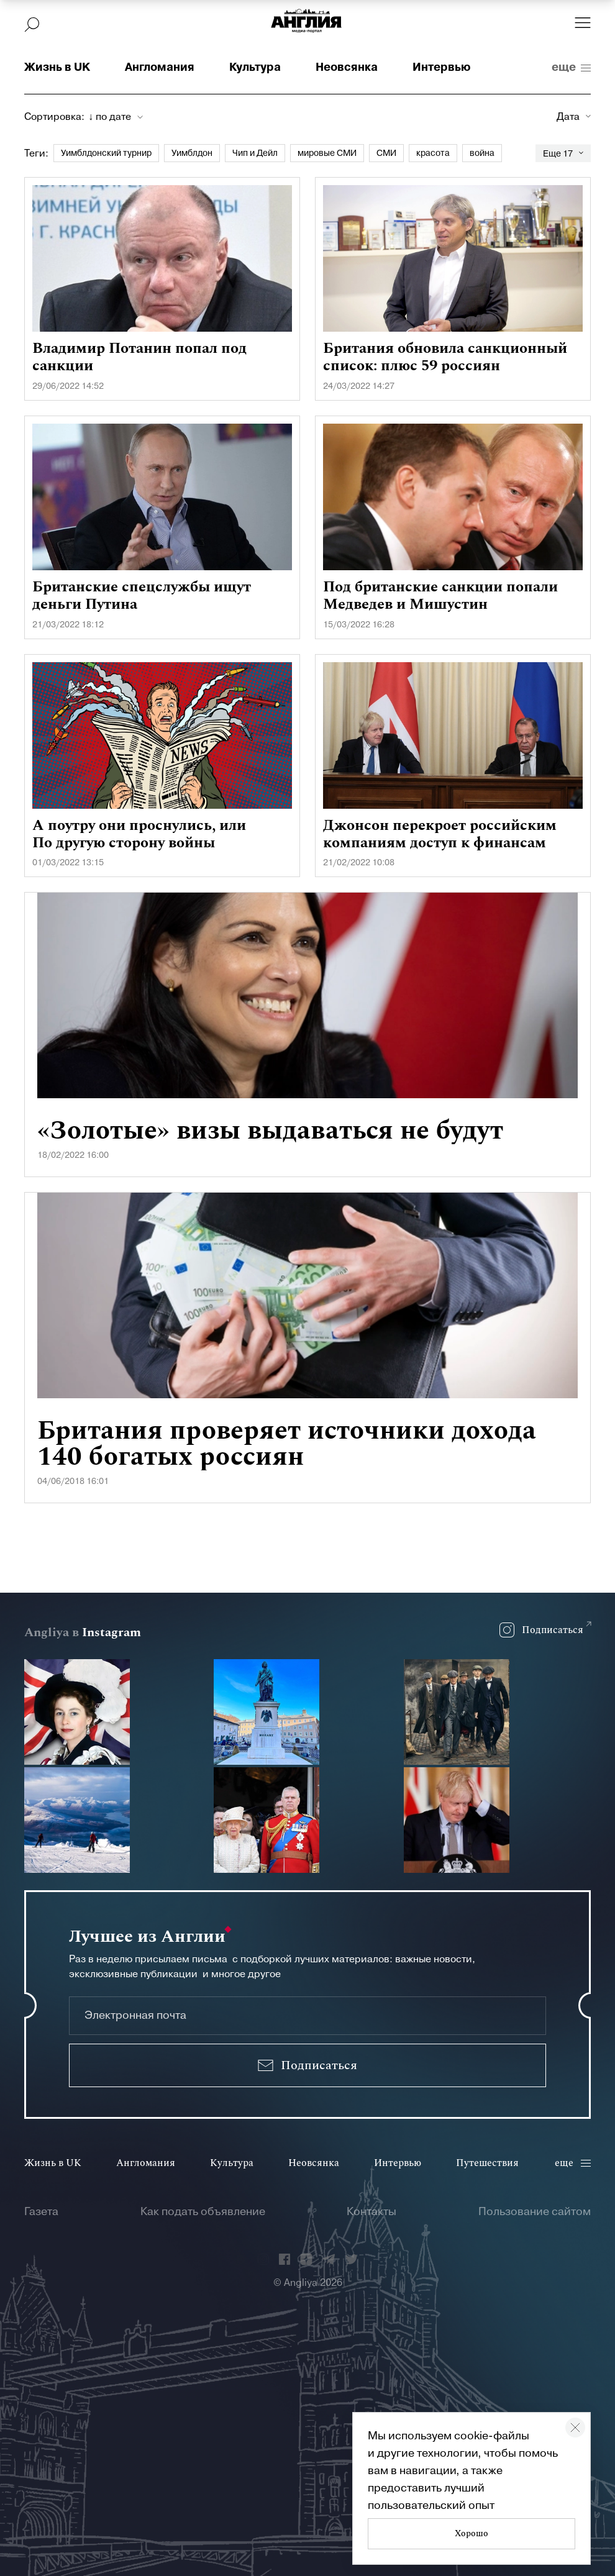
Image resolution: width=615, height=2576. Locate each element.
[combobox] (115, 116)
